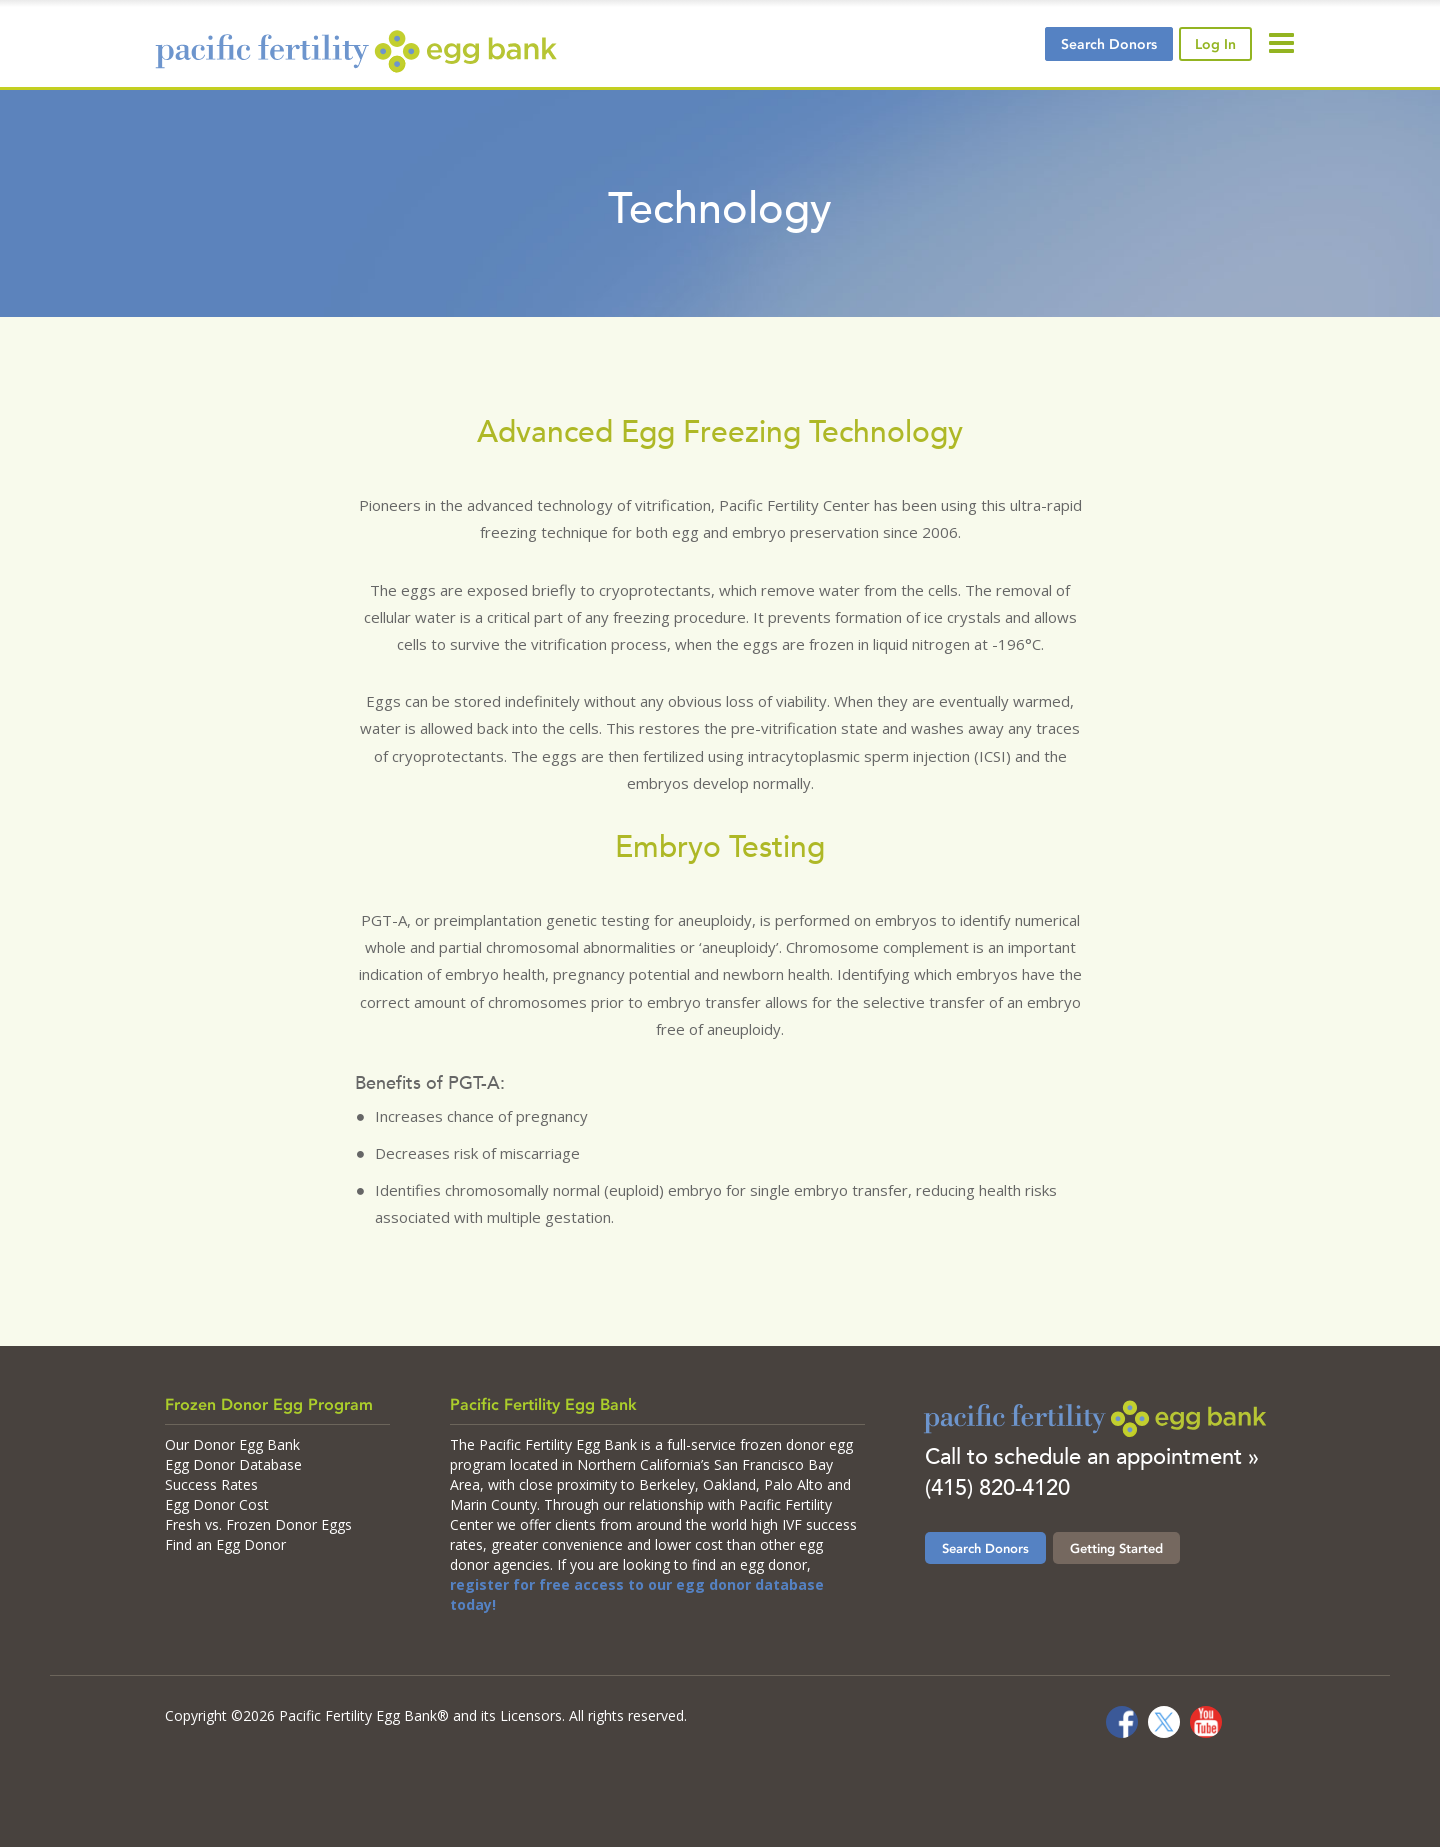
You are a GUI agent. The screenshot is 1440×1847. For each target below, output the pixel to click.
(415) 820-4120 (997, 1487)
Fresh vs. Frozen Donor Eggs (258, 1524)
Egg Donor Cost (217, 1504)
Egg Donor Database (233, 1464)
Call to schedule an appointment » (1092, 1456)
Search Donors (985, 1548)
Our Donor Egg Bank (232, 1444)
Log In (1215, 44)
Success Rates (211, 1484)
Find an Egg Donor (225, 1544)
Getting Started (1116, 1548)
